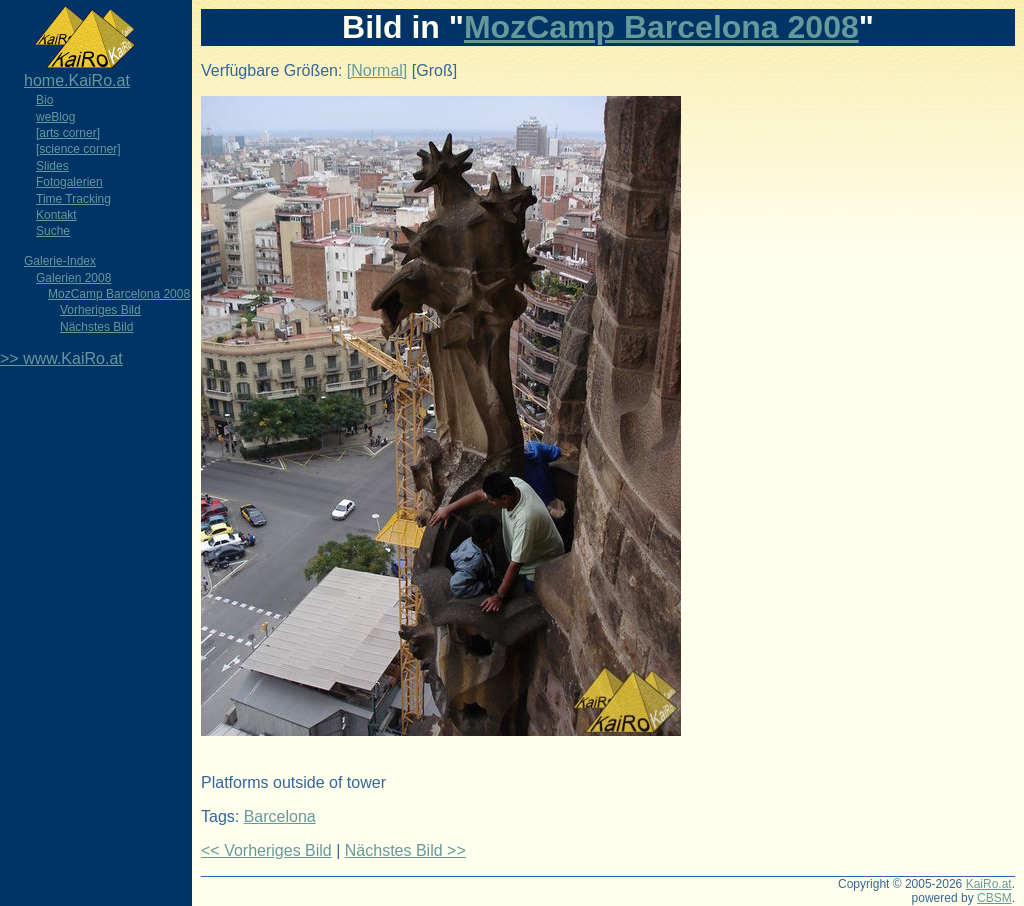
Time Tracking (73, 199)
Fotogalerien (69, 182)
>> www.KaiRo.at (61, 358)
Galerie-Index (60, 261)
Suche (53, 231)
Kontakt (56, 215)
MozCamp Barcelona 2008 (119, 294)
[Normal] (377, 70)
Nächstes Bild (96, 327)
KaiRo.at (989, 884)
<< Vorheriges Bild (266, 850)
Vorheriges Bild (100, 310)
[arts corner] (68, 133)
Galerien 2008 (73, 278)
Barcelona (280, 816)
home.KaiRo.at (77, 80)
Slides (52, 166)
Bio (44, 100)
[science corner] (78, 149)
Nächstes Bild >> (405, 850)
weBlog (55, 117)
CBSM (994, 898)
